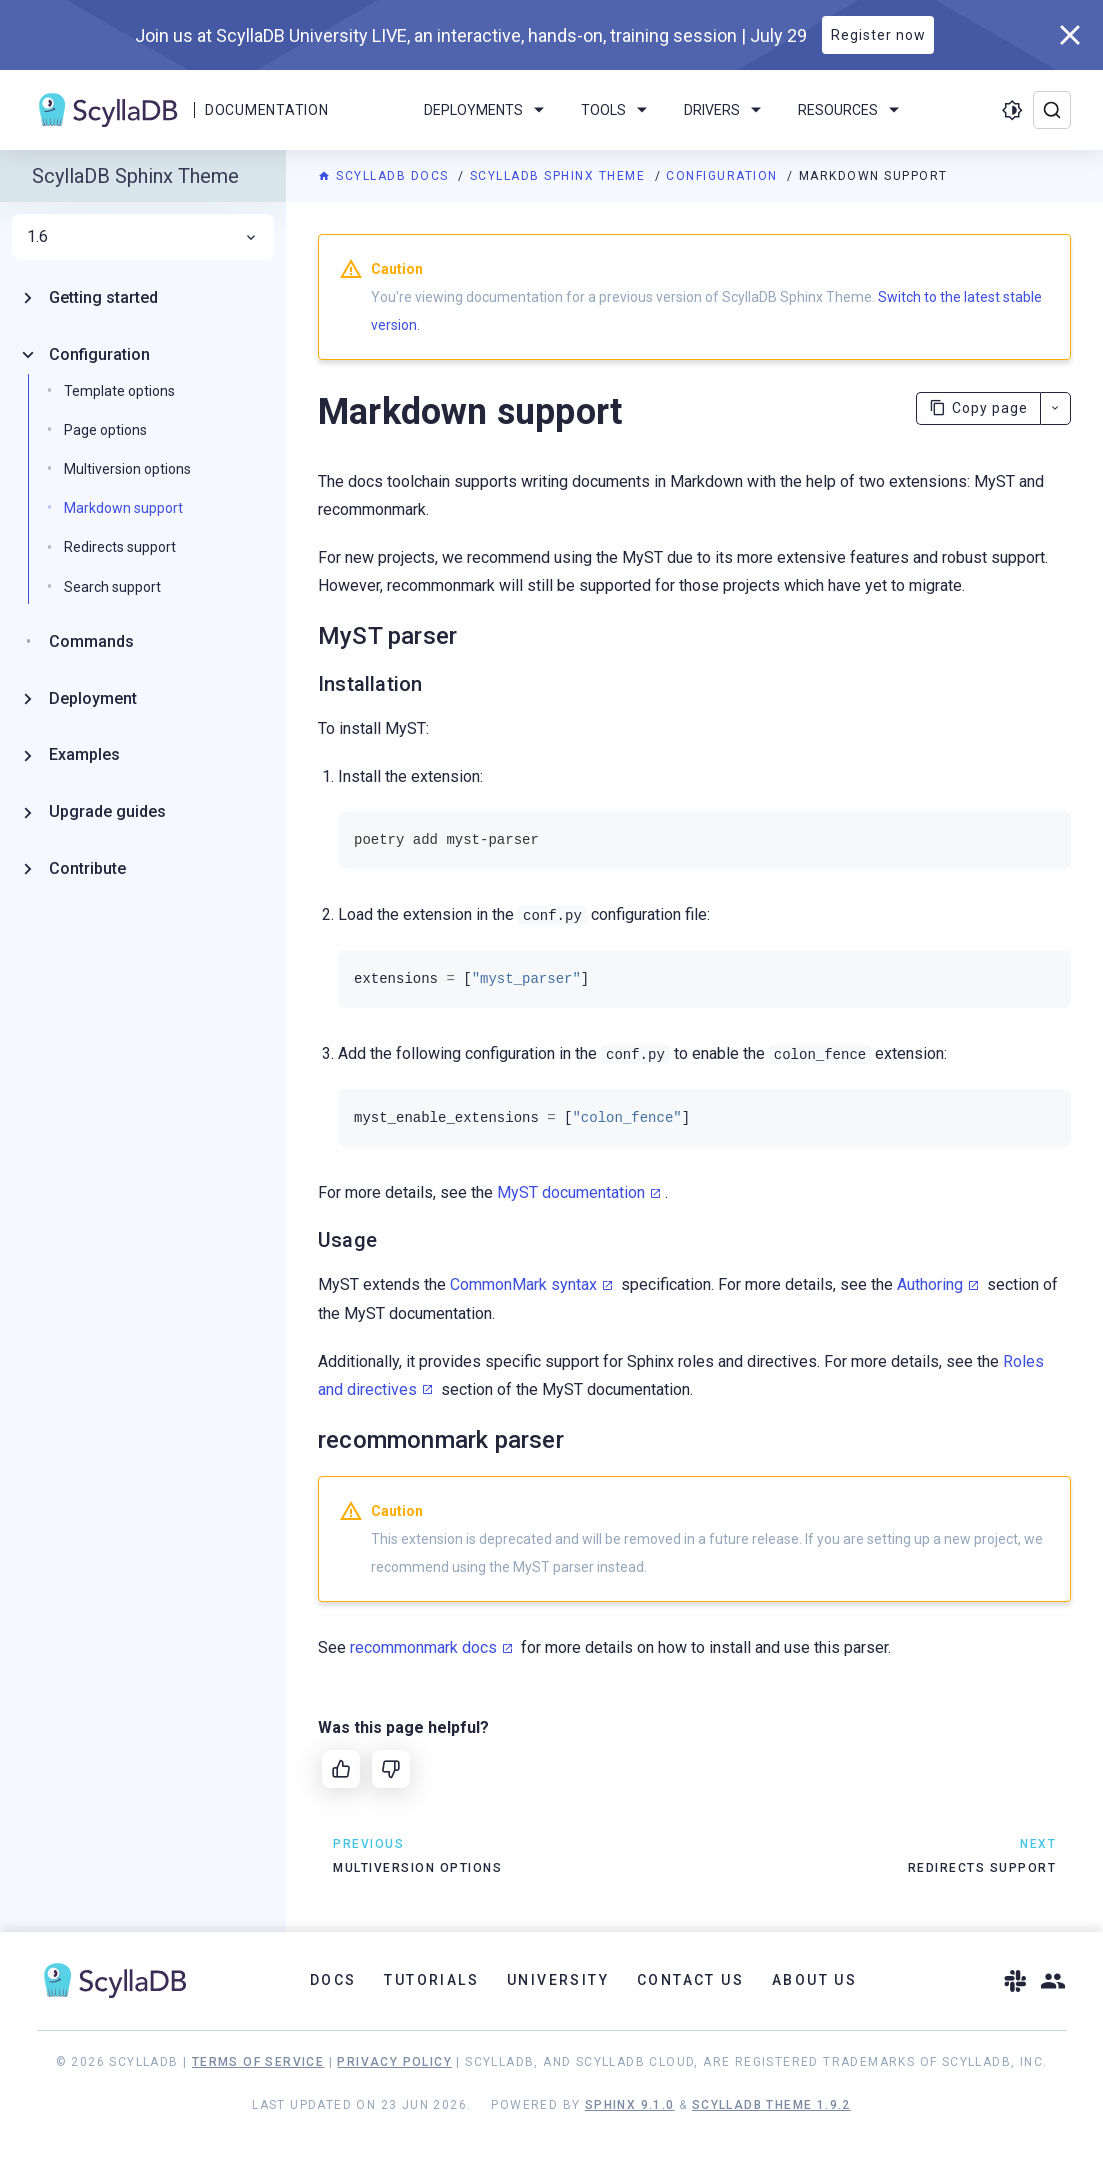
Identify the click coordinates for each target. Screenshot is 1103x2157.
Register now (878, 35)
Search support (112, 587)
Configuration (724, 176)
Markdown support (123, 508)
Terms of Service (258, 2062)
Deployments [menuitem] (487, 110)
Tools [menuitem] (617, 110)
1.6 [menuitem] (143, 237)
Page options (105, 430)
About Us (814, 1980)
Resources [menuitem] (852, 110)
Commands (91, 641)
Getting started (103, 297)
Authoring (930, 1284)
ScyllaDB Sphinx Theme (560, 176)
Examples (84, 754)
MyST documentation (571, 1192)
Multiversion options (127, 469)
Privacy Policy (394, 2062)
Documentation (266, 110)
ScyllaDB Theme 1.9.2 (771, 2105)
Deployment (93, 698)
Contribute (87, 868)
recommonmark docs (423, 1647)
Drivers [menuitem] (726, 110)
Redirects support (120, 547)
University (558, 1980)
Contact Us (690, 1980)
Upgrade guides (107, 811)
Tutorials (431, 1980)
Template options (119, 391)
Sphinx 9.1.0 (630, 2105)
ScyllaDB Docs (385, 176)
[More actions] (1055, 408)
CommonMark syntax (523, 1284)
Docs (333, 1980)
